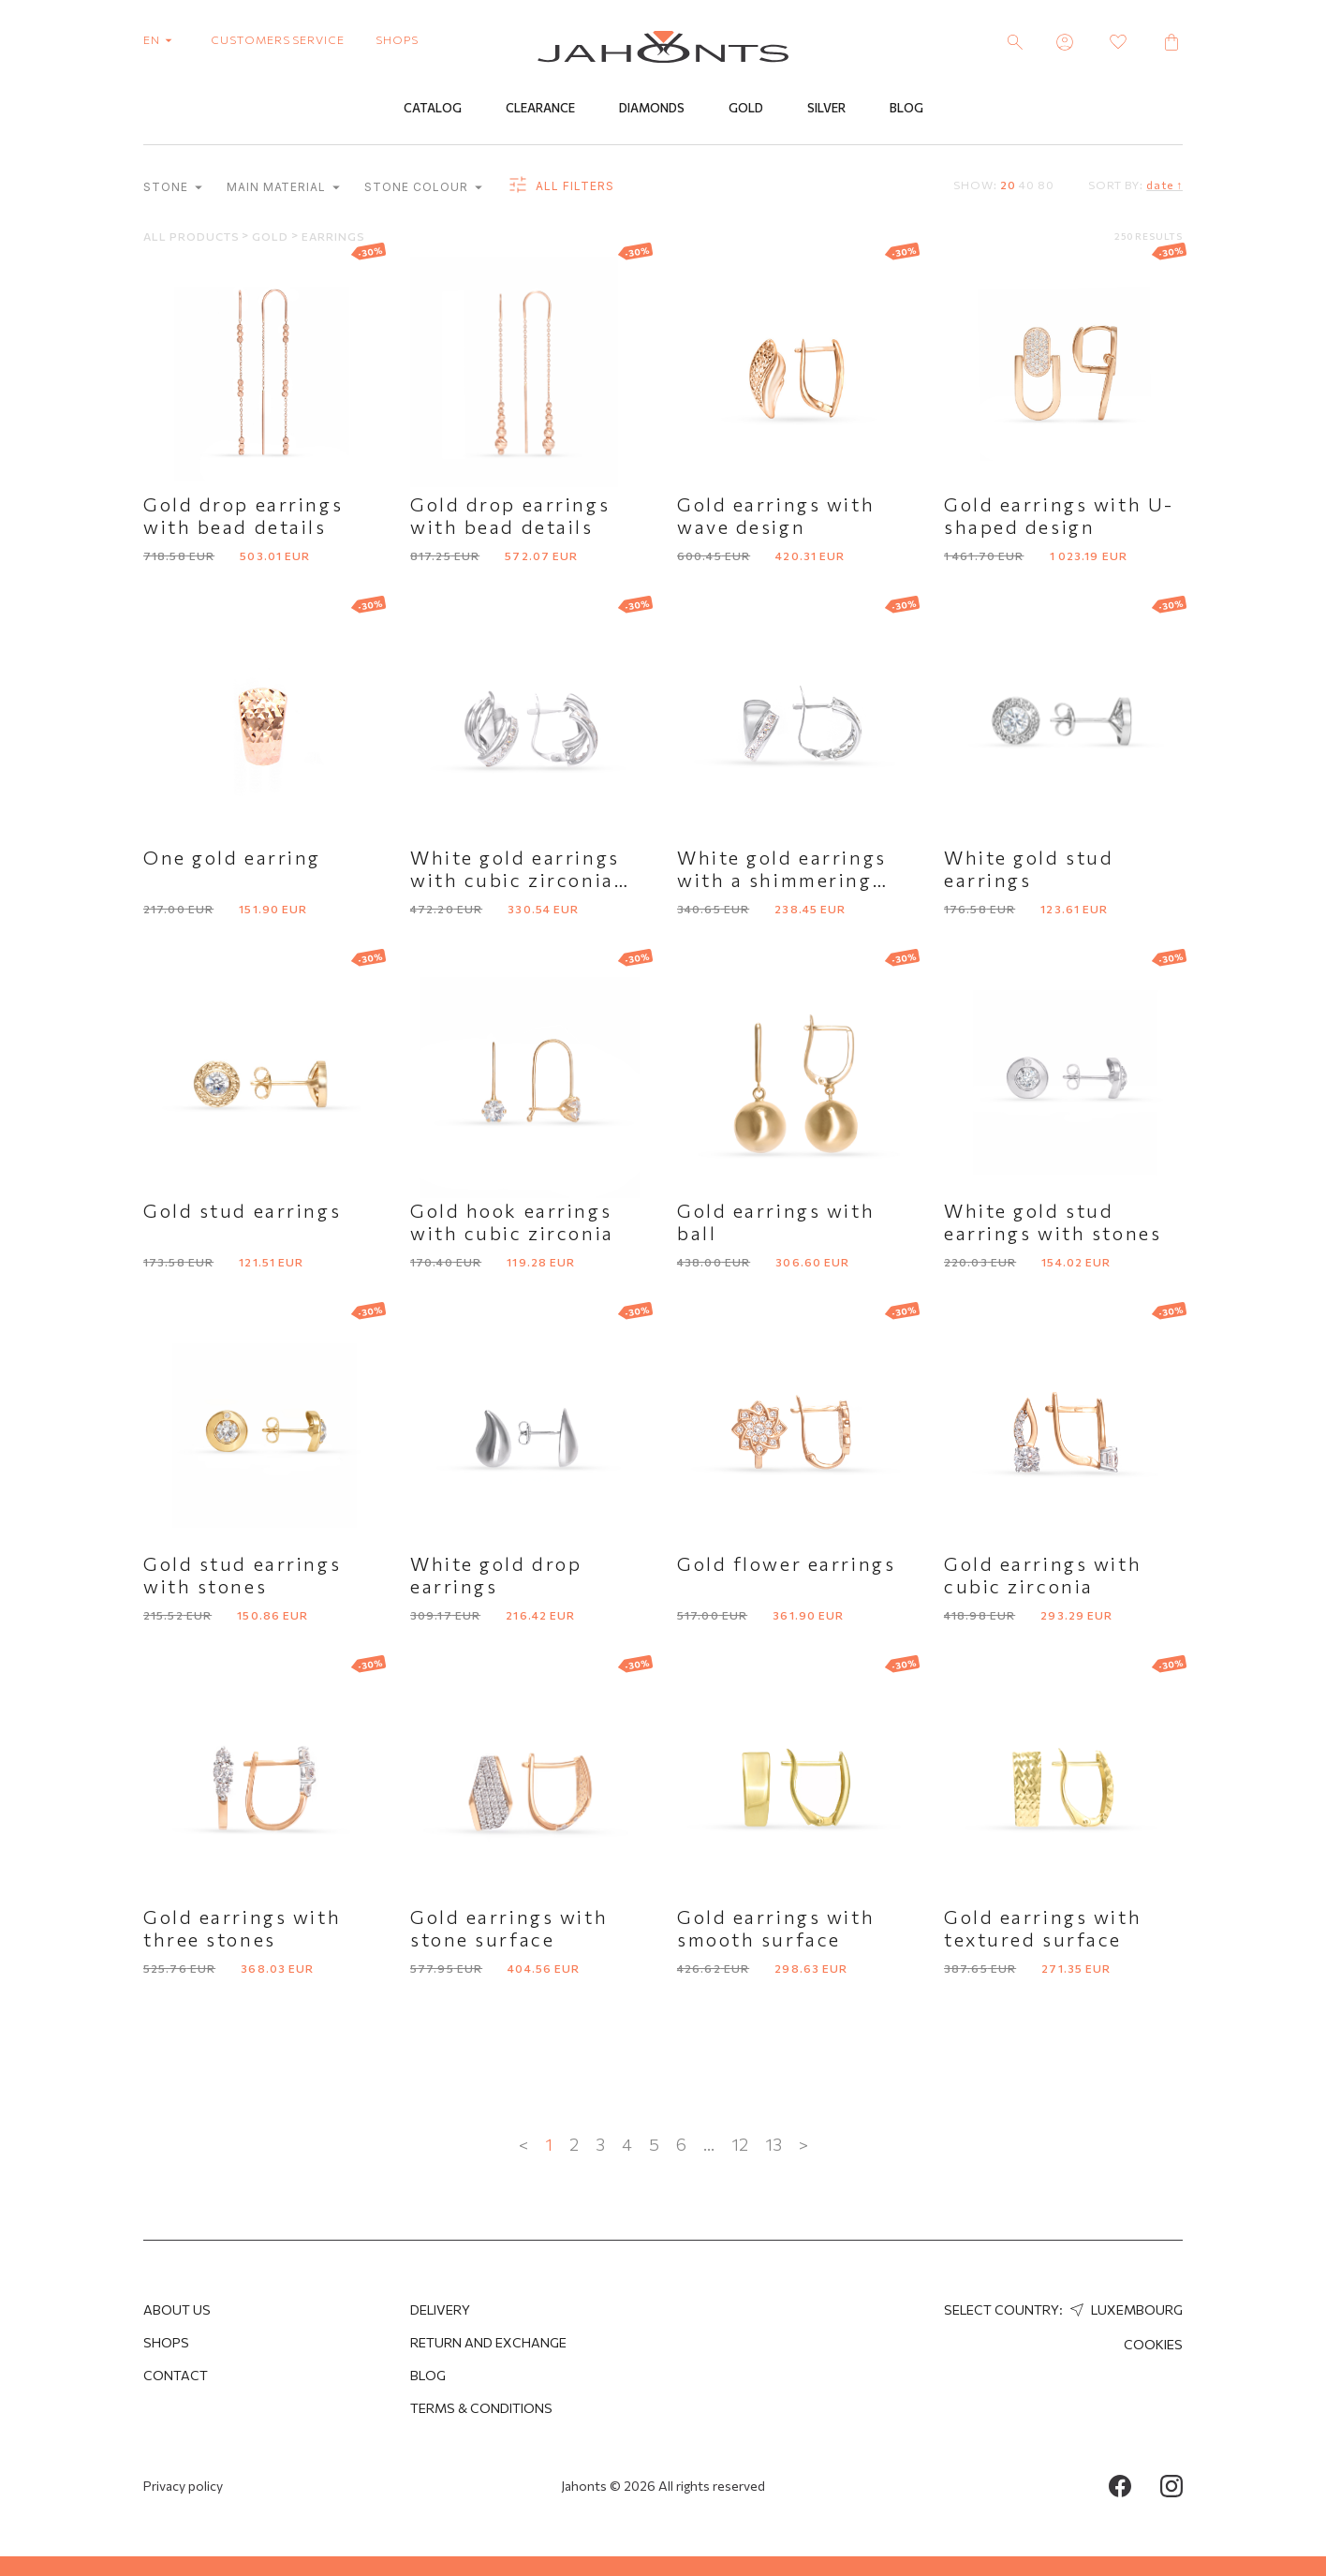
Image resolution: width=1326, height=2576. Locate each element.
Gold (746, 109)
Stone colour (422, 189)
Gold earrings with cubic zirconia (1043, 1575)
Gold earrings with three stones (242, 1928)
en (161, 39)
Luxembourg (1124, 2309)
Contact (175, 2375)
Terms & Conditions (481, 2408)
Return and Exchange (488, 2342)
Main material (283, 189)
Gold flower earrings (786, 1564)
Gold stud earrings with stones (242, 1575)
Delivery (440, 2309)
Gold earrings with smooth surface (776, 1928)
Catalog (433, 109)
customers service (278, 39)
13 (773, 2145)
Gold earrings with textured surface (1043, 1928)
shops (397, 39)
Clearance (540, 109)
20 (1008, 185)
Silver (826, 109)
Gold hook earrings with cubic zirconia (512, 1222)
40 (1027, 185)
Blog (906, 109)
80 (1046, 185)
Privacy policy (183, 2486)
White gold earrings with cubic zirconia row (515, 880)
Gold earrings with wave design (776, 516)
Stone (172, 189)
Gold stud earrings (242, 1211)
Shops (166, 2342)
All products (192, 237)
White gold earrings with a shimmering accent (782, 880)
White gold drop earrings (496, 1575)
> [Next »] (803, 2145)
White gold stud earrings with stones (1052, 1222)
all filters (560, 187)
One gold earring (232, 858)
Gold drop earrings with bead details (243, 516)
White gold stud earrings (1028, 869)
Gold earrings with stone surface (509, 1928)
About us (177, 2309)
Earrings (333, 237)
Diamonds (652, 109)
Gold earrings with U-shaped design (1059, 516)
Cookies (1153, 2344)
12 (739, 2145)
